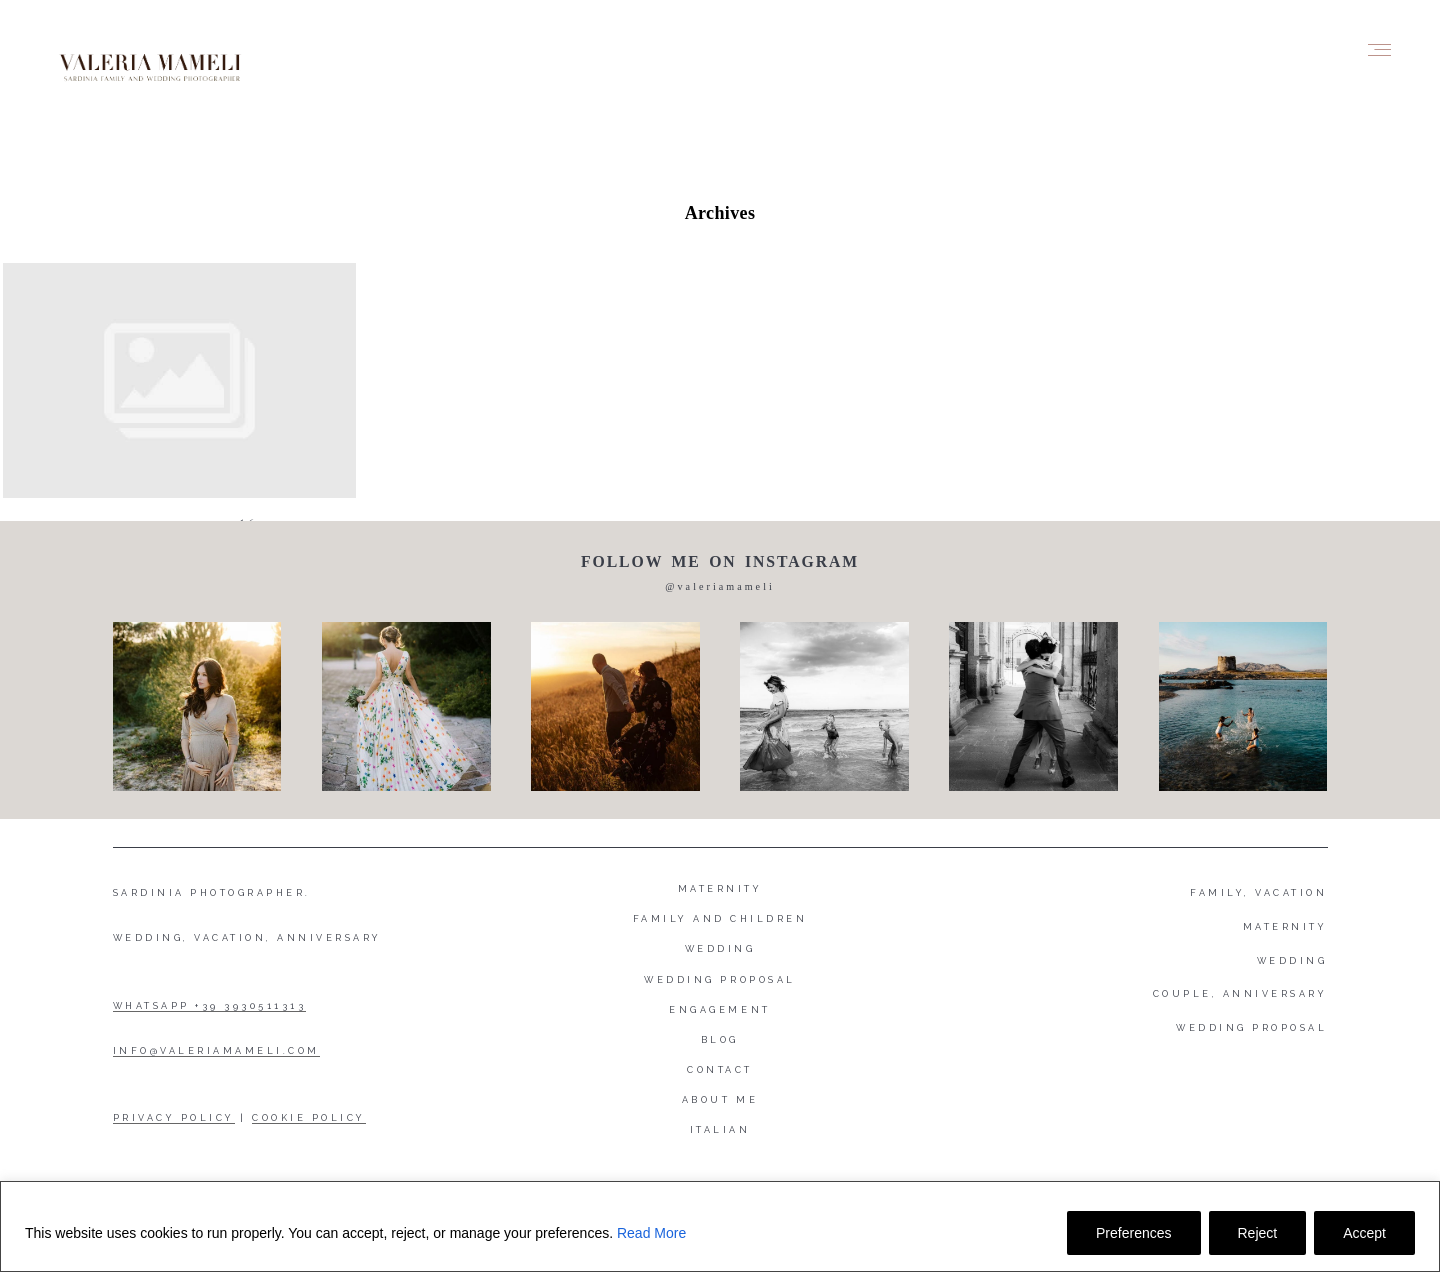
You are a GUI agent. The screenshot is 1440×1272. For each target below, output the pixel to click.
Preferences (1133, 1233)
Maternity (720, 889)
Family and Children (720, 919)
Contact (720, 1070)
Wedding (720, 949)
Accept (1364, 1233)
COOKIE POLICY (309, 1118)
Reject (1258, 1233)
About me (720, 1100)
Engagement (719, 1010)
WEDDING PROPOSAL (1251, 1028)
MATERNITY (1285, 927)
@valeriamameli (720, 586)
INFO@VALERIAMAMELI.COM (216, 1051)
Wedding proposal (719, 980)
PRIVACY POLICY (174, 1118)
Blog (720, 1040)
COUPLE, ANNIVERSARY (1240, 994)
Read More (651, 1233)
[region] (720, 1226)
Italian (720, 1130)
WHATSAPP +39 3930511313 (210, 1006)
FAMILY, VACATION (1258, 893)
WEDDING (1292, 961)
